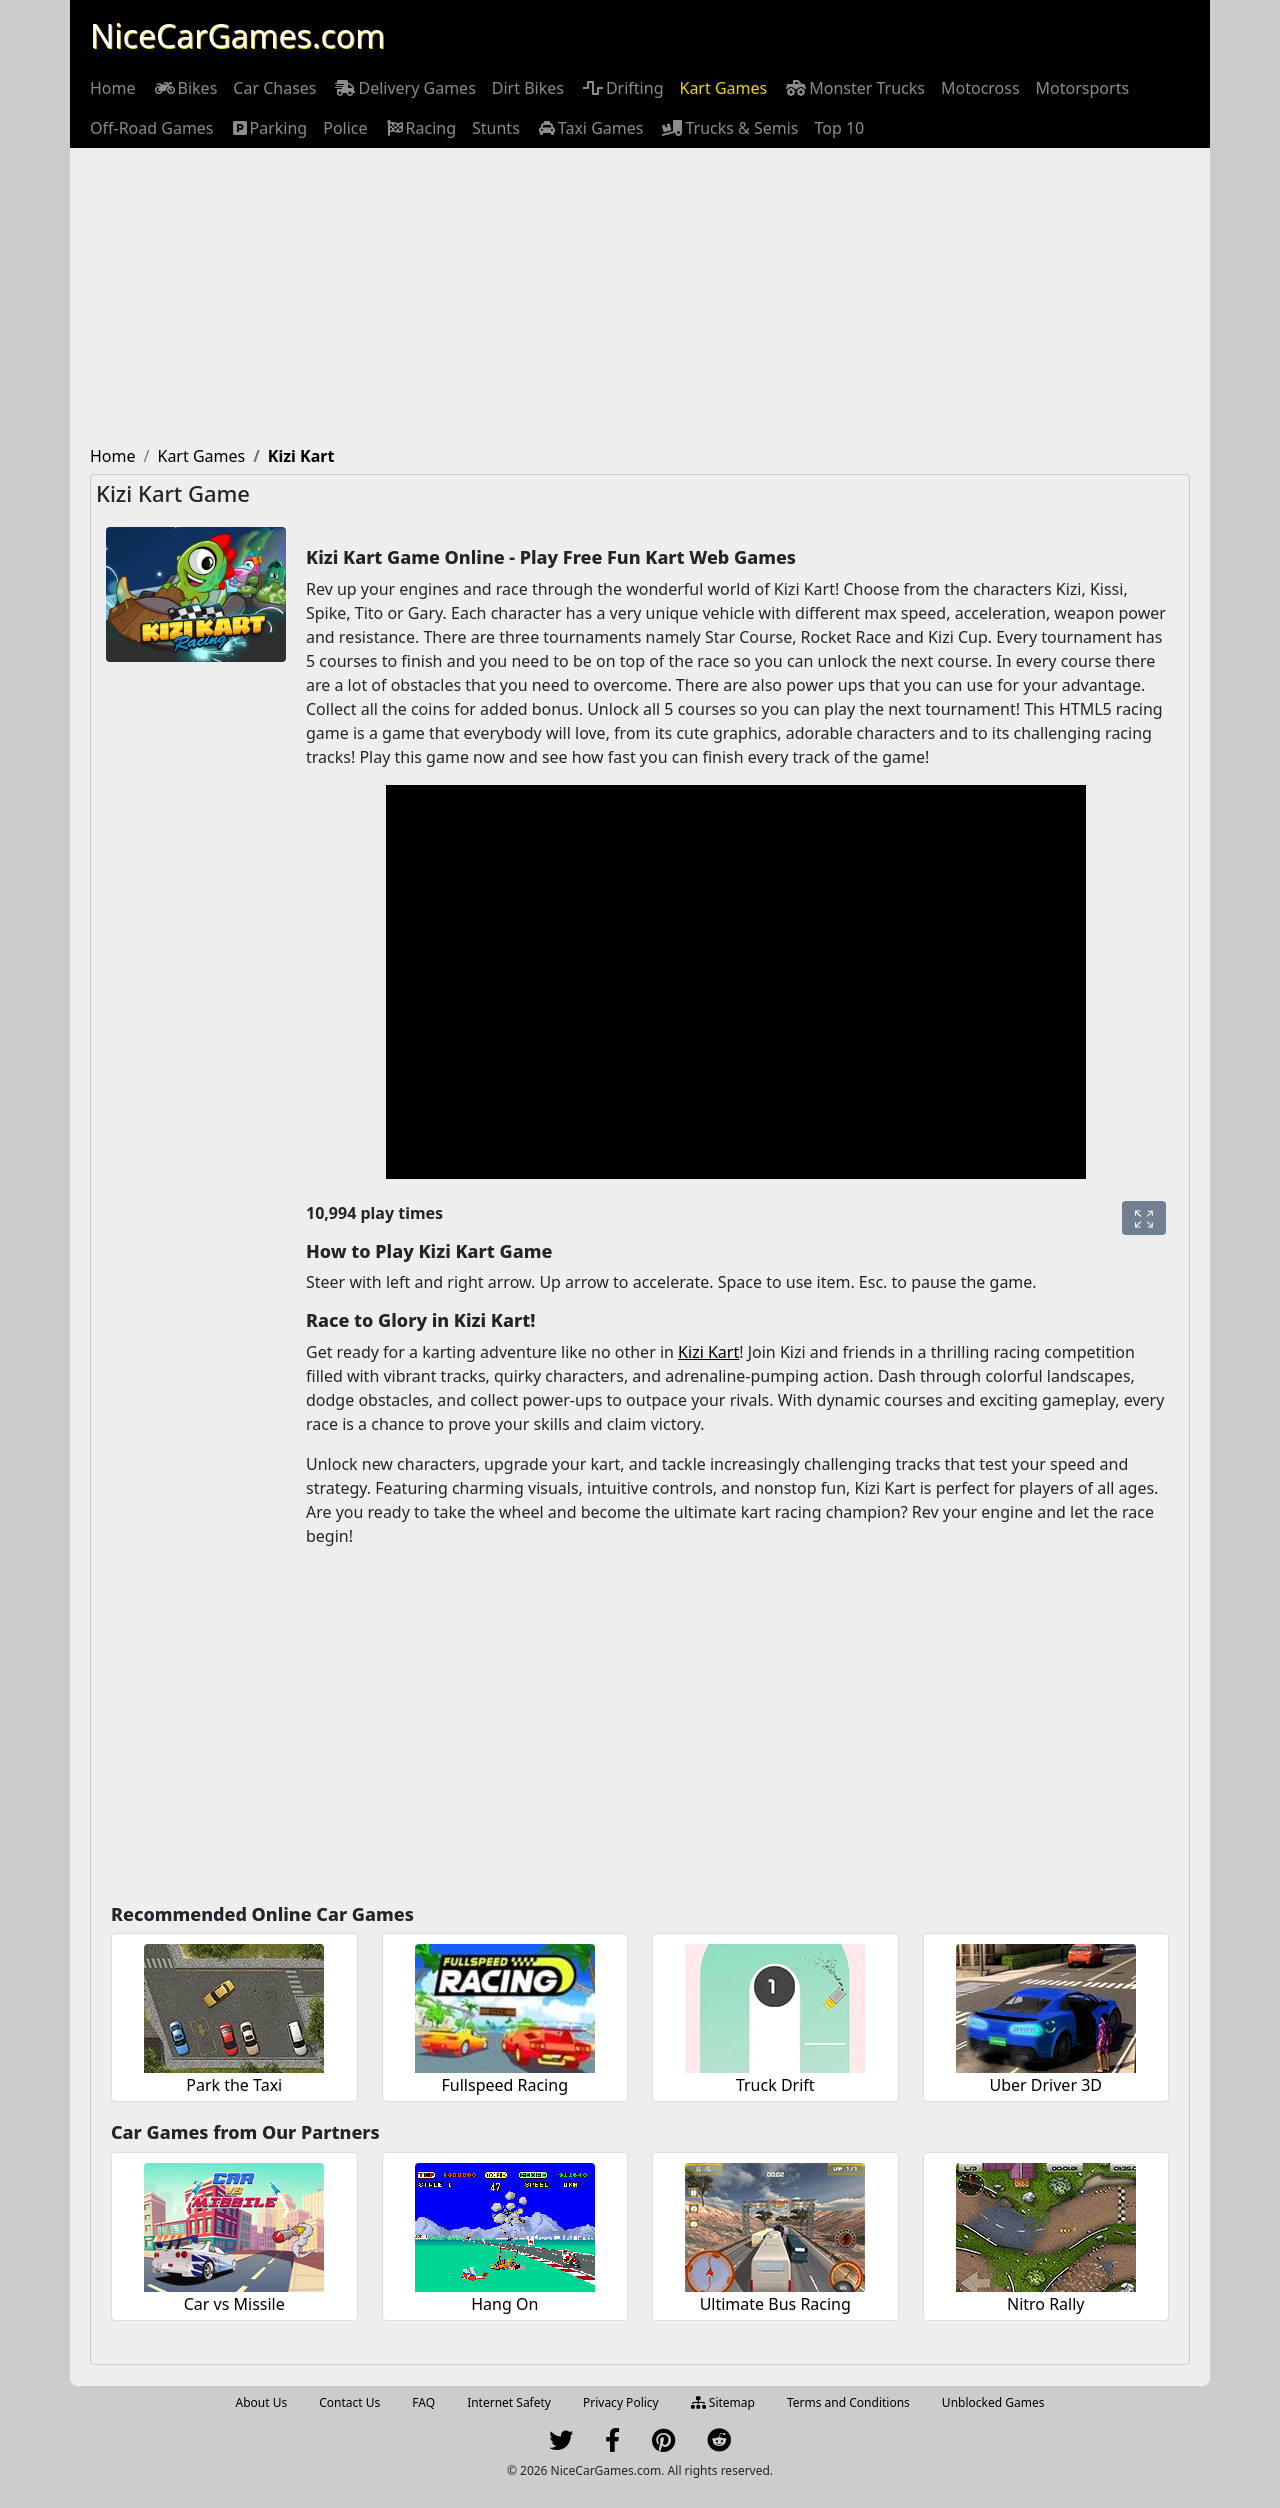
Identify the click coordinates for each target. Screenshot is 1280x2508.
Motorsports (1083, 88)
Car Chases (274, 88)
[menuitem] (113, 88)
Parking (269, 128)
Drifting (622, 88)
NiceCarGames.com (237, 35)
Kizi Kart (708, 1352)
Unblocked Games (993, 2402)
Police (345, 128)
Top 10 (840, 128)
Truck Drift (775, 2085)
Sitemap (723, 2402)
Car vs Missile (234, 2304)
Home (113, 88)
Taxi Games (590, 128)
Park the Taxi (234, 2085)
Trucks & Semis (728, 128)
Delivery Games (403, 88)
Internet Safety (509, 2402)
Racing (420, 128)
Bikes (185, 88)
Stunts (496, 128)
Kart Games (723, 88)
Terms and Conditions (848, 2402)
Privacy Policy (621, 2402)
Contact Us (349, 2402)
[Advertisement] (640, 298)
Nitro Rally (1046, 2304)
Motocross (980, 88)
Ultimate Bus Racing (775, 2304)
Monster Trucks (854, 88)
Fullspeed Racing (505, 2085)
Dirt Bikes (528, 88)
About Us (262, 2402)
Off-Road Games (152, 128)
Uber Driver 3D (1046, 2085)
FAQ (423, 2402)
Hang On (504, 2304)
